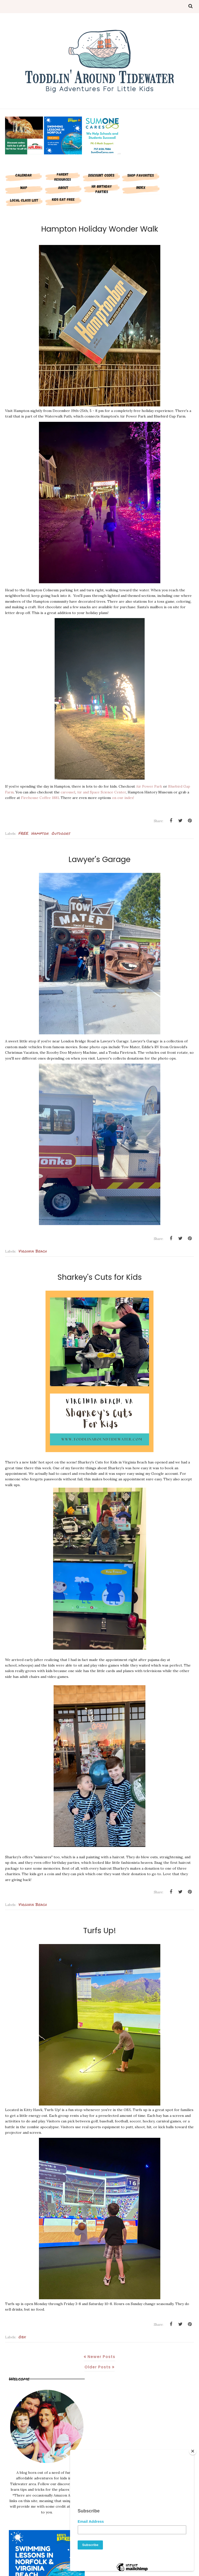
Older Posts (97, 2367)
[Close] (192, 2451)
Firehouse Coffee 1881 (40, 797)
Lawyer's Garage (99, 859)
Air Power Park (149, 786)
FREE (23, 833)
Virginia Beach (32, 1251)
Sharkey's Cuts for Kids (99, 1277)
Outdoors (61, 833)
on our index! (123, 797)
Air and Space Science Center (101, 792)
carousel (68, 792)
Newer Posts (101, 2356)
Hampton (40, 833)
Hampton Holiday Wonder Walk (99, 229)
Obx (22, 2337)
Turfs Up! (99, 1930)
